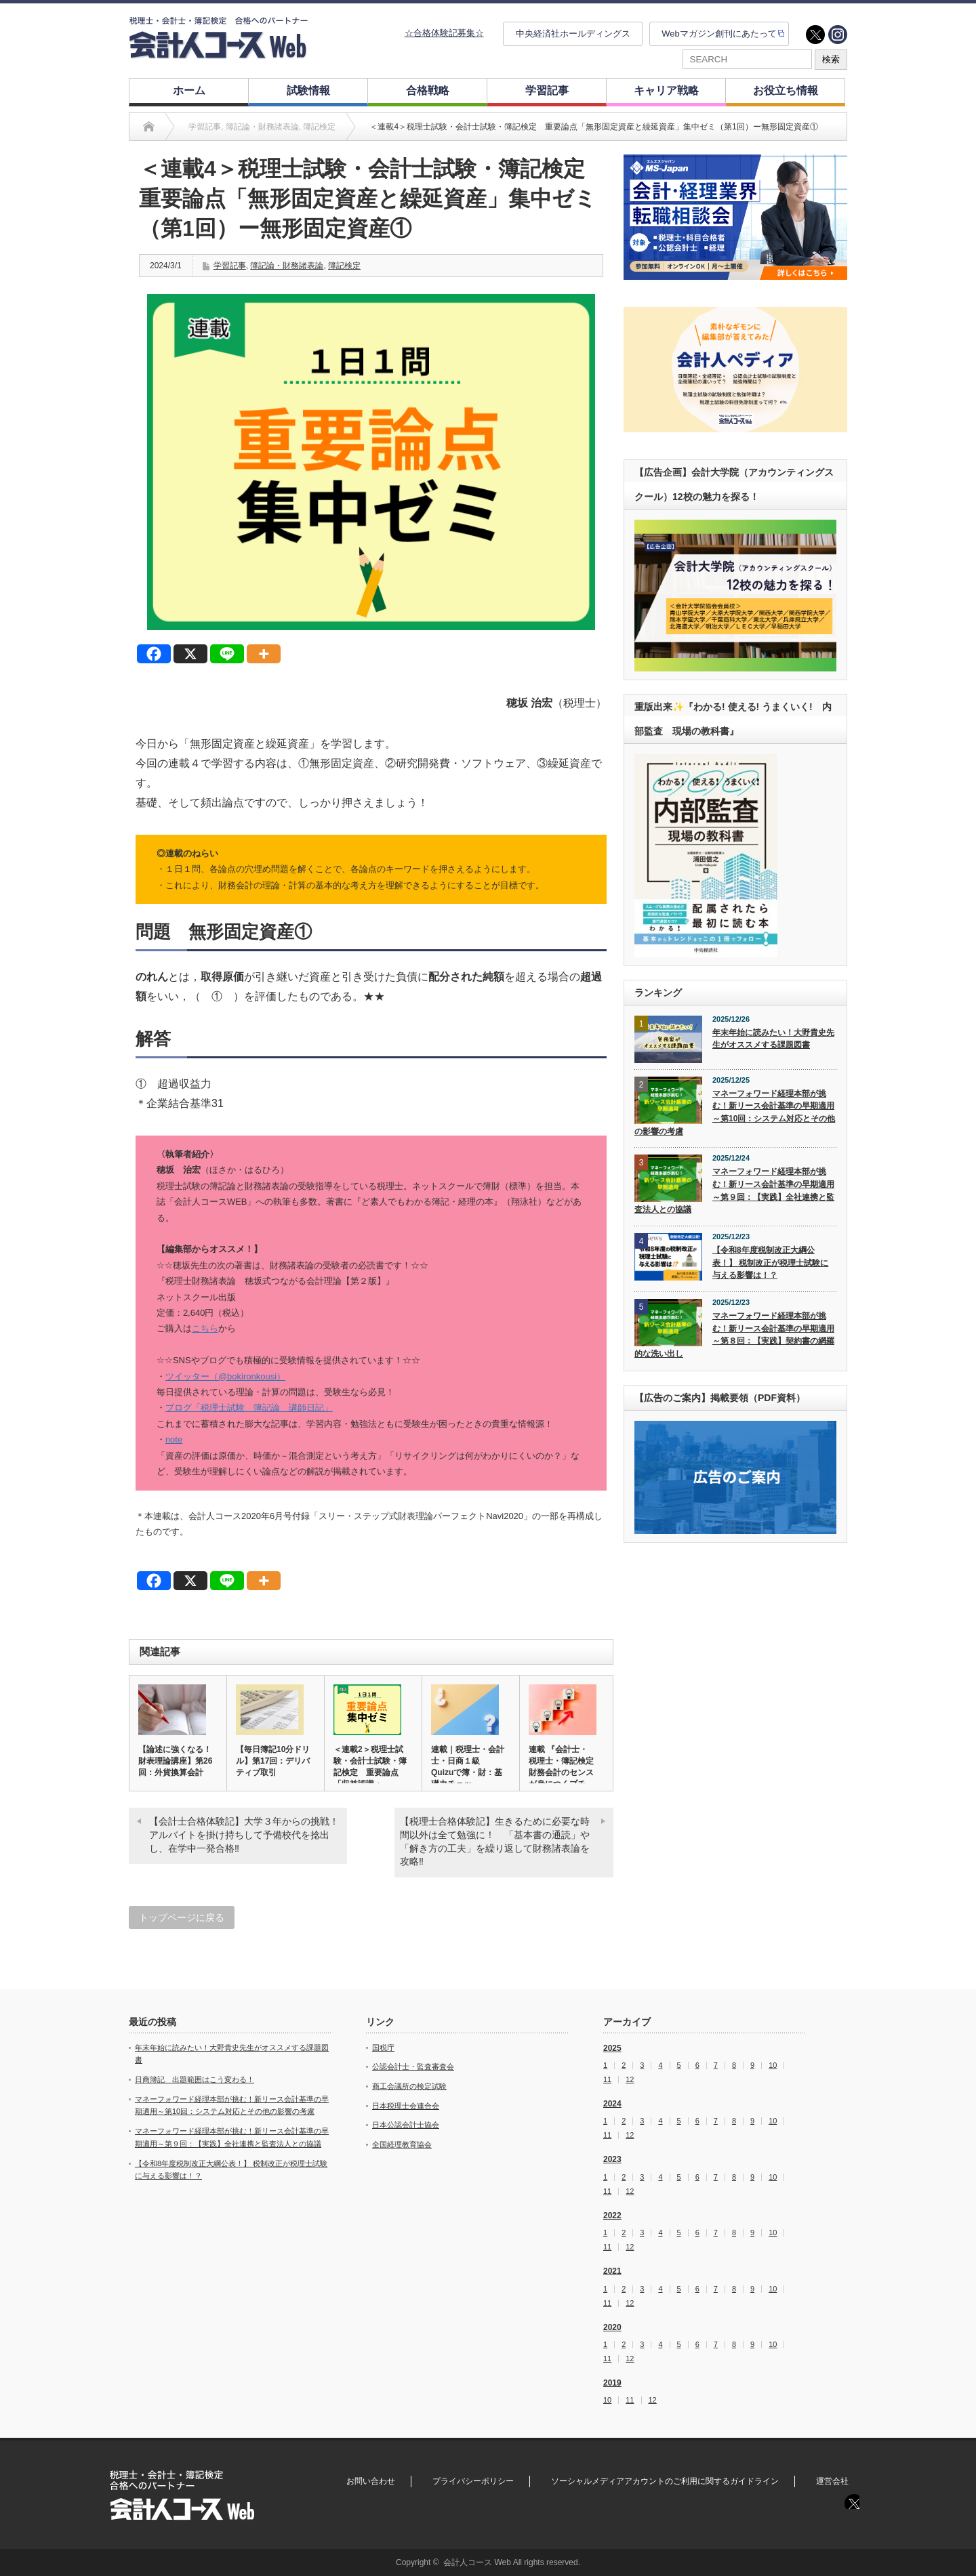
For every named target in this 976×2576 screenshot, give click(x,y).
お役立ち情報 (785, 90)
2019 (612, 2383)
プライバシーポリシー (473, 2481)
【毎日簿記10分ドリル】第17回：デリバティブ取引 (273, 1761)
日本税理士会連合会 (405, 2106)
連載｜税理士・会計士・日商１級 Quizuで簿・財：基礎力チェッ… (467, 1767)
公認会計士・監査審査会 (413, 2066)
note (173, 1439)
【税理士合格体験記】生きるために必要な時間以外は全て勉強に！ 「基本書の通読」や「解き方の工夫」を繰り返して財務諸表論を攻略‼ (495, 1841)
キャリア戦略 (666, 90)
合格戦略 (427, 90)
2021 (612, 2271)
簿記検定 (344, 265)
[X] (190, 653)
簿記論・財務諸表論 (286, 265)
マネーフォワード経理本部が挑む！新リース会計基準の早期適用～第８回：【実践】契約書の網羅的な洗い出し (734, 1334)
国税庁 (383, 2047)
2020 (612, 2327)
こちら (205, 1328)
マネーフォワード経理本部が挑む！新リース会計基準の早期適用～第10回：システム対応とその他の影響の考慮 (734, 1112)
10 (773, 2065)
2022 (612, 2215)
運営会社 (832, 2481)
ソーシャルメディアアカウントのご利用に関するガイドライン (665, 2481)
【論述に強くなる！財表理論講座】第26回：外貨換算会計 (175, 1761)
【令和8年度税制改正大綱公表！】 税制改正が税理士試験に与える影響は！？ (770, 1262)
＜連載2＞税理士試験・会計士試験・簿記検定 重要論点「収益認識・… (370, 1767)
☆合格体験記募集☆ (444, 33)
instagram (837, 34)
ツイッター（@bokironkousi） (225, 1376)
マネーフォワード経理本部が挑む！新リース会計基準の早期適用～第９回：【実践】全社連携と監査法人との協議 (734, 1190)
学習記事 (547, 90)
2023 (612, 2159)
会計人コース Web (477, 2562)
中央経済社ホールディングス (573, 33)
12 (630, 2079)
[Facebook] (154, 653)
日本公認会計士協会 (405, 2125)
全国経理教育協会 (402, 2144)
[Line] (227, 653)
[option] (735, 217)
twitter (815, 34)
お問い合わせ (370, 2481)
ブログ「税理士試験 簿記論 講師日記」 (249, 1408)
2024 (612, 2103)
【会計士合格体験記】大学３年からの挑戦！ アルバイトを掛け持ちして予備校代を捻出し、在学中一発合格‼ (248, 1834)
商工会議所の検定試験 (409, 2086)
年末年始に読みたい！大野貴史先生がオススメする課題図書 (773, 1039)
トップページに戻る (181, 1917)
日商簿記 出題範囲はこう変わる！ (194, 2079)
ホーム (189, 90)
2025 (612, 2048)
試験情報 (308, 90)
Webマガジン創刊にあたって (719, 33)
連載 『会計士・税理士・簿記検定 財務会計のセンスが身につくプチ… (562, 1767)
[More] (264, 653)
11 (607, 2079)
